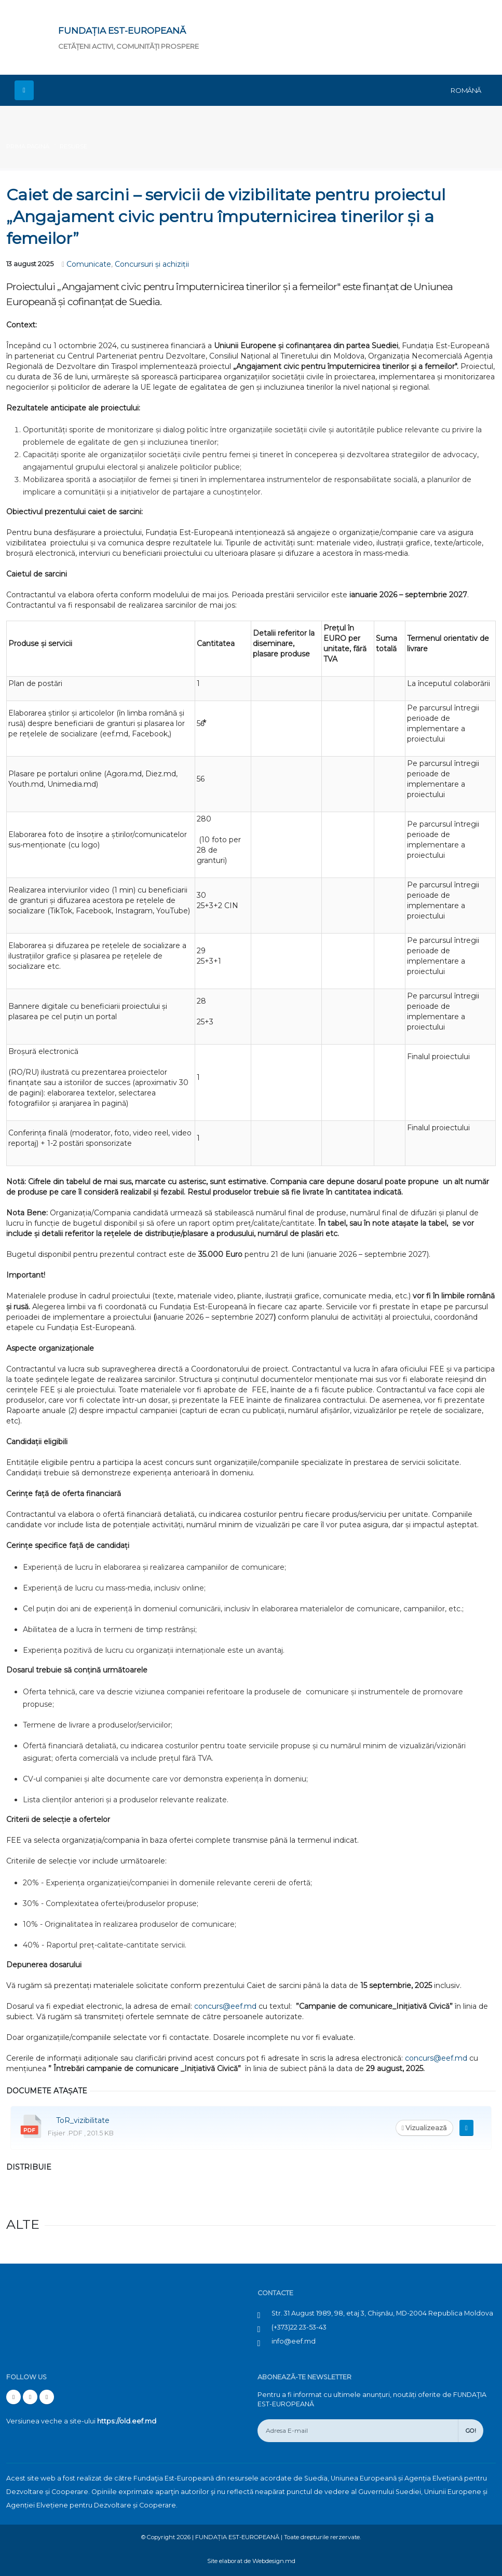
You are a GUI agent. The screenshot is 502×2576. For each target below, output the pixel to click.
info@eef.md (294, 2341)
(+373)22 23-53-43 (299, 2327)
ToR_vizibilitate (83, 2120)
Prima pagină (27, 146)
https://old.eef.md (126, 2421)
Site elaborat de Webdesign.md (251, 2561)
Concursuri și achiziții (152, 264)
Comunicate (88, 264)
